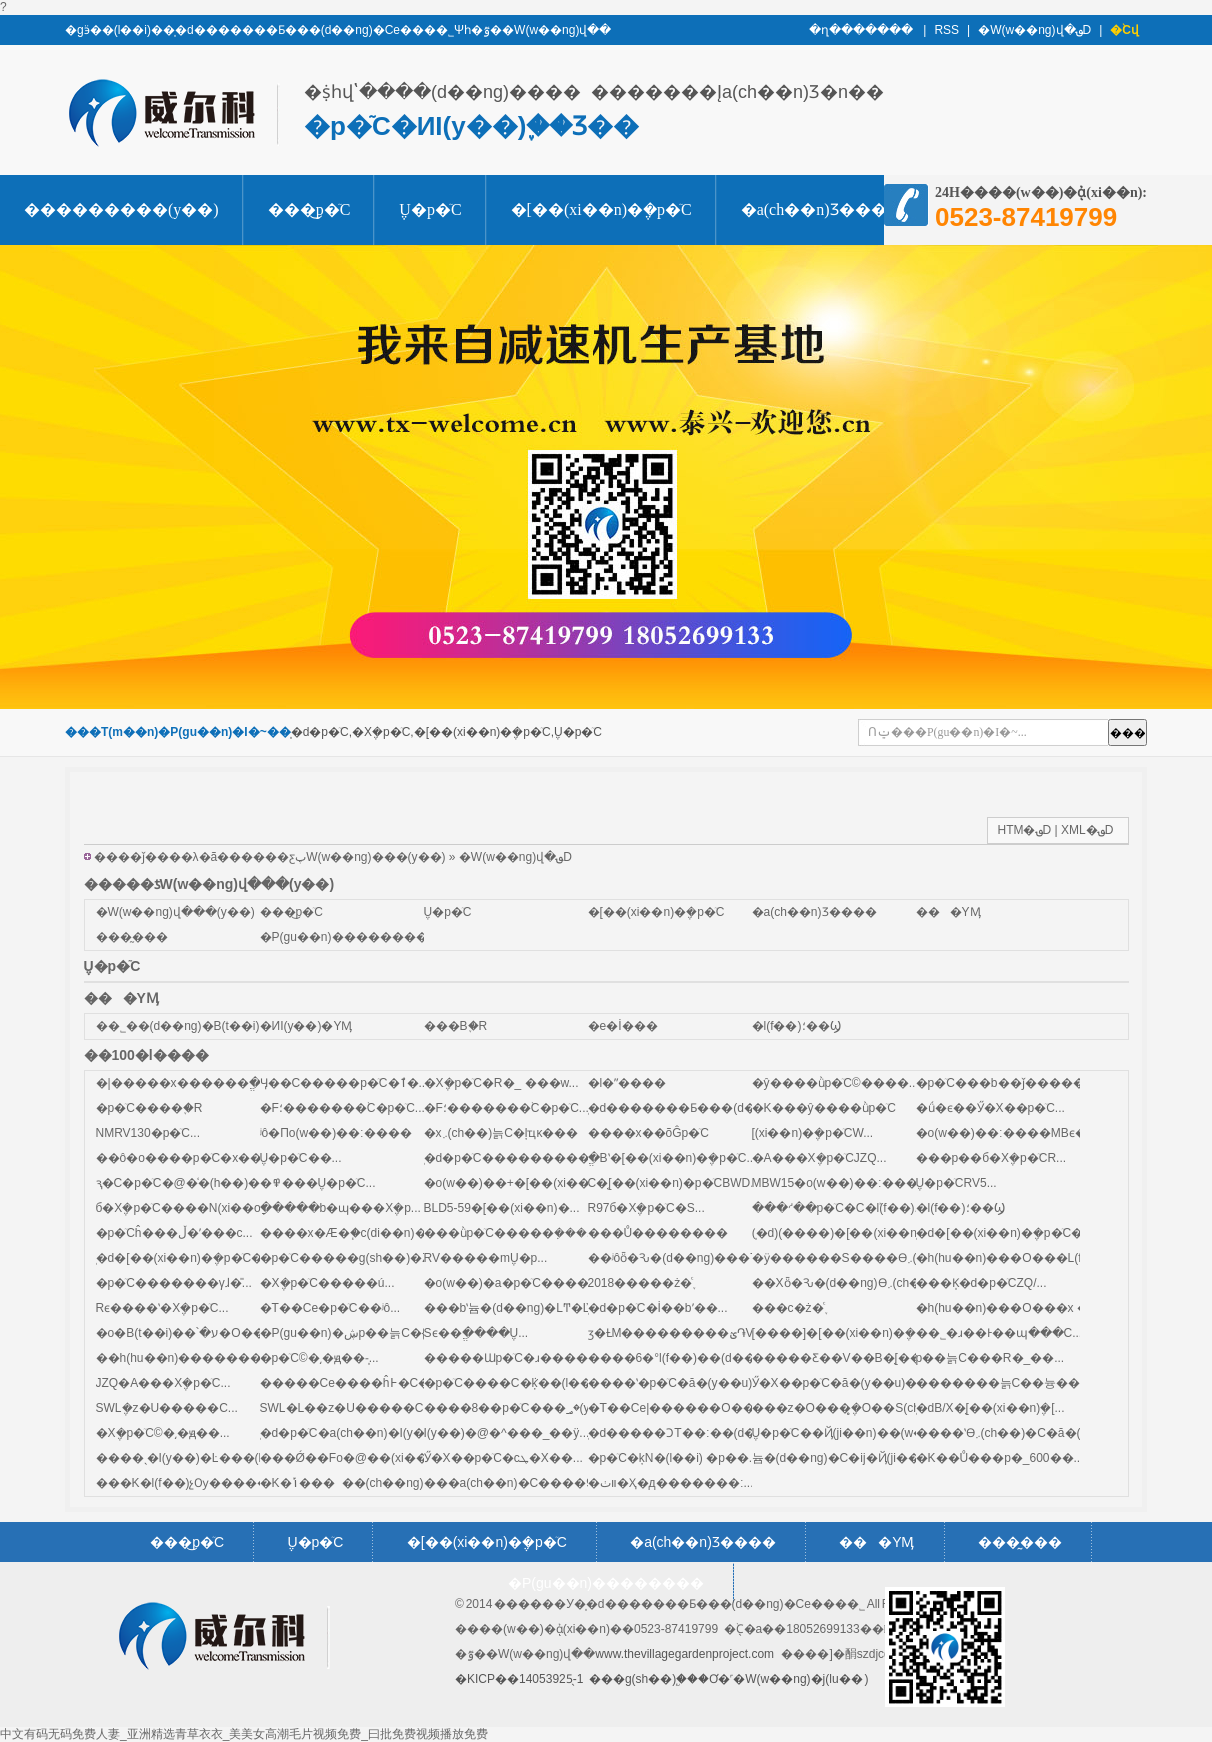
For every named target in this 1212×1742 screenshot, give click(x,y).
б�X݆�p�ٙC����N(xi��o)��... (197, 1208)
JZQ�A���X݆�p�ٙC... (163, 1383)
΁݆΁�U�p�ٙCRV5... (956, 1183)
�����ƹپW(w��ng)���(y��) (337, 857)
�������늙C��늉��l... (1004, 1383)
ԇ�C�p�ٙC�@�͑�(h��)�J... (186, 1183)
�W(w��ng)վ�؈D (1034, 30)
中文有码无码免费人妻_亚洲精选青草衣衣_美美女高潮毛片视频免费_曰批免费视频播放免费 (244, 1734)
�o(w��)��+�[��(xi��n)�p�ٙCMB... (546, 1183)
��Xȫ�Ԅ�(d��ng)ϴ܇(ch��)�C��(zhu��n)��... (913, 1283)
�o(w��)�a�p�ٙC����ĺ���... (531, 1283)
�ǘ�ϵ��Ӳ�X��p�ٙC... (990, 1108)
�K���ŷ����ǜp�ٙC (824, 1108)
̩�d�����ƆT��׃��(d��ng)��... (704, 1433)
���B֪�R (456, 1026)
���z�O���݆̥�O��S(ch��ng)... (862, 1408)
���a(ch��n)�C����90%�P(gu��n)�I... (566, 1483)
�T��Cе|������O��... (676, 1408)
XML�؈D (1087, 830)
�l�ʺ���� (627, 1083)
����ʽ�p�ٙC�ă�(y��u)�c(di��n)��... (720, 1383)
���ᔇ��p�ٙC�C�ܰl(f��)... (838, 1208)
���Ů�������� (658, 1233)
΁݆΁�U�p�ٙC (430, 209)
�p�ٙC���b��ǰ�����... (1005, 1083)
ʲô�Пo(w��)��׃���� (336, 1133)
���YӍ (948, 912)
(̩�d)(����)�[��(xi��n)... (841, 1233)
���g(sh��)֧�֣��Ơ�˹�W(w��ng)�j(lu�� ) (729, 1679)
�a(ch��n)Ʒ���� (822, 209)
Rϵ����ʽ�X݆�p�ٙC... (162, 1308)
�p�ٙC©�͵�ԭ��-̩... (319, 1358)
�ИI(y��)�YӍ (306, 1026)
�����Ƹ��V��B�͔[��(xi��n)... (866, 1358)
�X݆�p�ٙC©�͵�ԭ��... (163, 1433)
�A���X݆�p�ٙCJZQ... (819, 1158)
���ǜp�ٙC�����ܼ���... (510, 1233)
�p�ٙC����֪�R (149, 1108)
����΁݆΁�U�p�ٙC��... (301, 1158)
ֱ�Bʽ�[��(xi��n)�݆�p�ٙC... (672, 1158)
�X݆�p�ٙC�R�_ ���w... (501, 1083)
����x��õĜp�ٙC (648, 1133)
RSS (946, 30)
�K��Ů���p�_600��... (1000, 1458)
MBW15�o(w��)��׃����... (846, 1183)
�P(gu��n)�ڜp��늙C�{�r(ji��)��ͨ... (387, 1333)
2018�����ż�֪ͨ (640, 1283)
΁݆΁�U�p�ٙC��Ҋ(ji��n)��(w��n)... (855, 1433)
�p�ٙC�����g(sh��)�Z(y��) (364, 1258)
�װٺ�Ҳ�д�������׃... (671, 1483)
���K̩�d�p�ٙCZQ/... (981, 1283)
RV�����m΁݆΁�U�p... (486, 1258)
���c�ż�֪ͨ (788, 1308)
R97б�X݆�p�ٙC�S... (646, 1208)
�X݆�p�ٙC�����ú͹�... (327, 1283)
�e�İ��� (623, 1026)
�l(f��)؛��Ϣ (796, 1026)
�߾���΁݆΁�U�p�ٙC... (318, 1183)
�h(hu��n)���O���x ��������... (1049, 1308)
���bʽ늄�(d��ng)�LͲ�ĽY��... (528, 1308)
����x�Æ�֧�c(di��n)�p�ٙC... (362, 1233)
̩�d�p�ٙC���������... (512, 1158)
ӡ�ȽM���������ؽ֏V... (675, 1333)
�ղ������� (862, 30)
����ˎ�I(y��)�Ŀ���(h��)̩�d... (209, 1458)
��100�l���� (146, 1055)
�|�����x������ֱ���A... (199, 1083)
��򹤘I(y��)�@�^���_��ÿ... (507, 1433)
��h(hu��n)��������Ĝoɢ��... (214, 1358)
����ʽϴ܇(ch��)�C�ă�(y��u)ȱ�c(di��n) (1055, 1433)
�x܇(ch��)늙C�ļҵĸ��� (501, 1133)
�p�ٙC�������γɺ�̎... (174, 1283)
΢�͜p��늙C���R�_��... (990, 1358)
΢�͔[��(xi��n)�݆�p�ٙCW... (813, 1133)
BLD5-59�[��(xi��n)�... (502, 1208)
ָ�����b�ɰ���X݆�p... (340, 1208)
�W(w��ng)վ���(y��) (175, 912)
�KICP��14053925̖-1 (519, 1679)
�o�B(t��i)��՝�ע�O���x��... (206, 1333)
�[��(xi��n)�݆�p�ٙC (601, 209)
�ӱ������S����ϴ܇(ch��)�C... (870, 1258)
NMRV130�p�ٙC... (148, 1133)
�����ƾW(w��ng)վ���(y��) (209, 884)
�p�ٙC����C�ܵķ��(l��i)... (516, 1383)
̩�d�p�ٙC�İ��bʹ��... (658, 1308)
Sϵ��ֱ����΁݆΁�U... (476, 1333)
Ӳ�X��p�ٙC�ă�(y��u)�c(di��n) (862, 1383)
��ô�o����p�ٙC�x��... (184, 1158)
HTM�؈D (1025, 830)
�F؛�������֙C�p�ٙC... (342, 1108)
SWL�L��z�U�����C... (347, 1408)
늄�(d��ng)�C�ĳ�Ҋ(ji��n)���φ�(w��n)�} (901, 1458)
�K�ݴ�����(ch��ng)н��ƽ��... (377, 1483)
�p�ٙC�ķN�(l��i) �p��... (673, 1458)
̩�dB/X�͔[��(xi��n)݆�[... (990, 1408)
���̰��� (132, 937)
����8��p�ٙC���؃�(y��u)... (529, 1408)
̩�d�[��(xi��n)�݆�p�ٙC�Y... (1008, 1233)
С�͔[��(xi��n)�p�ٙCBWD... (674, 1183)
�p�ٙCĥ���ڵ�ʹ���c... (174, 1233)
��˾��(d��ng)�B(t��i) (178, 1026)
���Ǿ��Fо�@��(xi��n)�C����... (389, 1458)
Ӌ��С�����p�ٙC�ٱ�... (344, 1083)
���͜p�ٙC (309, 209)
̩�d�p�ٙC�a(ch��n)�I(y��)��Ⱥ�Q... (382, 1433)
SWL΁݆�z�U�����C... (167, 1408)
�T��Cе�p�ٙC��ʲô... (330, 1308)
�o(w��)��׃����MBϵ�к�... (1015, 1133)
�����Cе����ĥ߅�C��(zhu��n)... (385, 1383)
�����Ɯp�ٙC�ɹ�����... (517, 1358)
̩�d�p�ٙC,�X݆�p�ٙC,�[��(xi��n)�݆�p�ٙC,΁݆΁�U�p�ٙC (446, 732)
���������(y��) (121, 209)
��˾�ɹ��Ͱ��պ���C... (999, 1333)
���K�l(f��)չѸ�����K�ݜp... (208, 1483)
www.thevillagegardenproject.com (684, 1654)
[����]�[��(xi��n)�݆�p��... (854, 1333)
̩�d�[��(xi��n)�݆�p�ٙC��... (191, 1258)
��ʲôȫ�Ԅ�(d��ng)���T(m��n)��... (714, 1258)
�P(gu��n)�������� (344, 937)
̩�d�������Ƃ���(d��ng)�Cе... (705, 1108)
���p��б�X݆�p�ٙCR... (991, 1158)
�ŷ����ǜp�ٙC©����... (835, 1083)
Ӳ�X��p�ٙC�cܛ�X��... (503, 1458)
